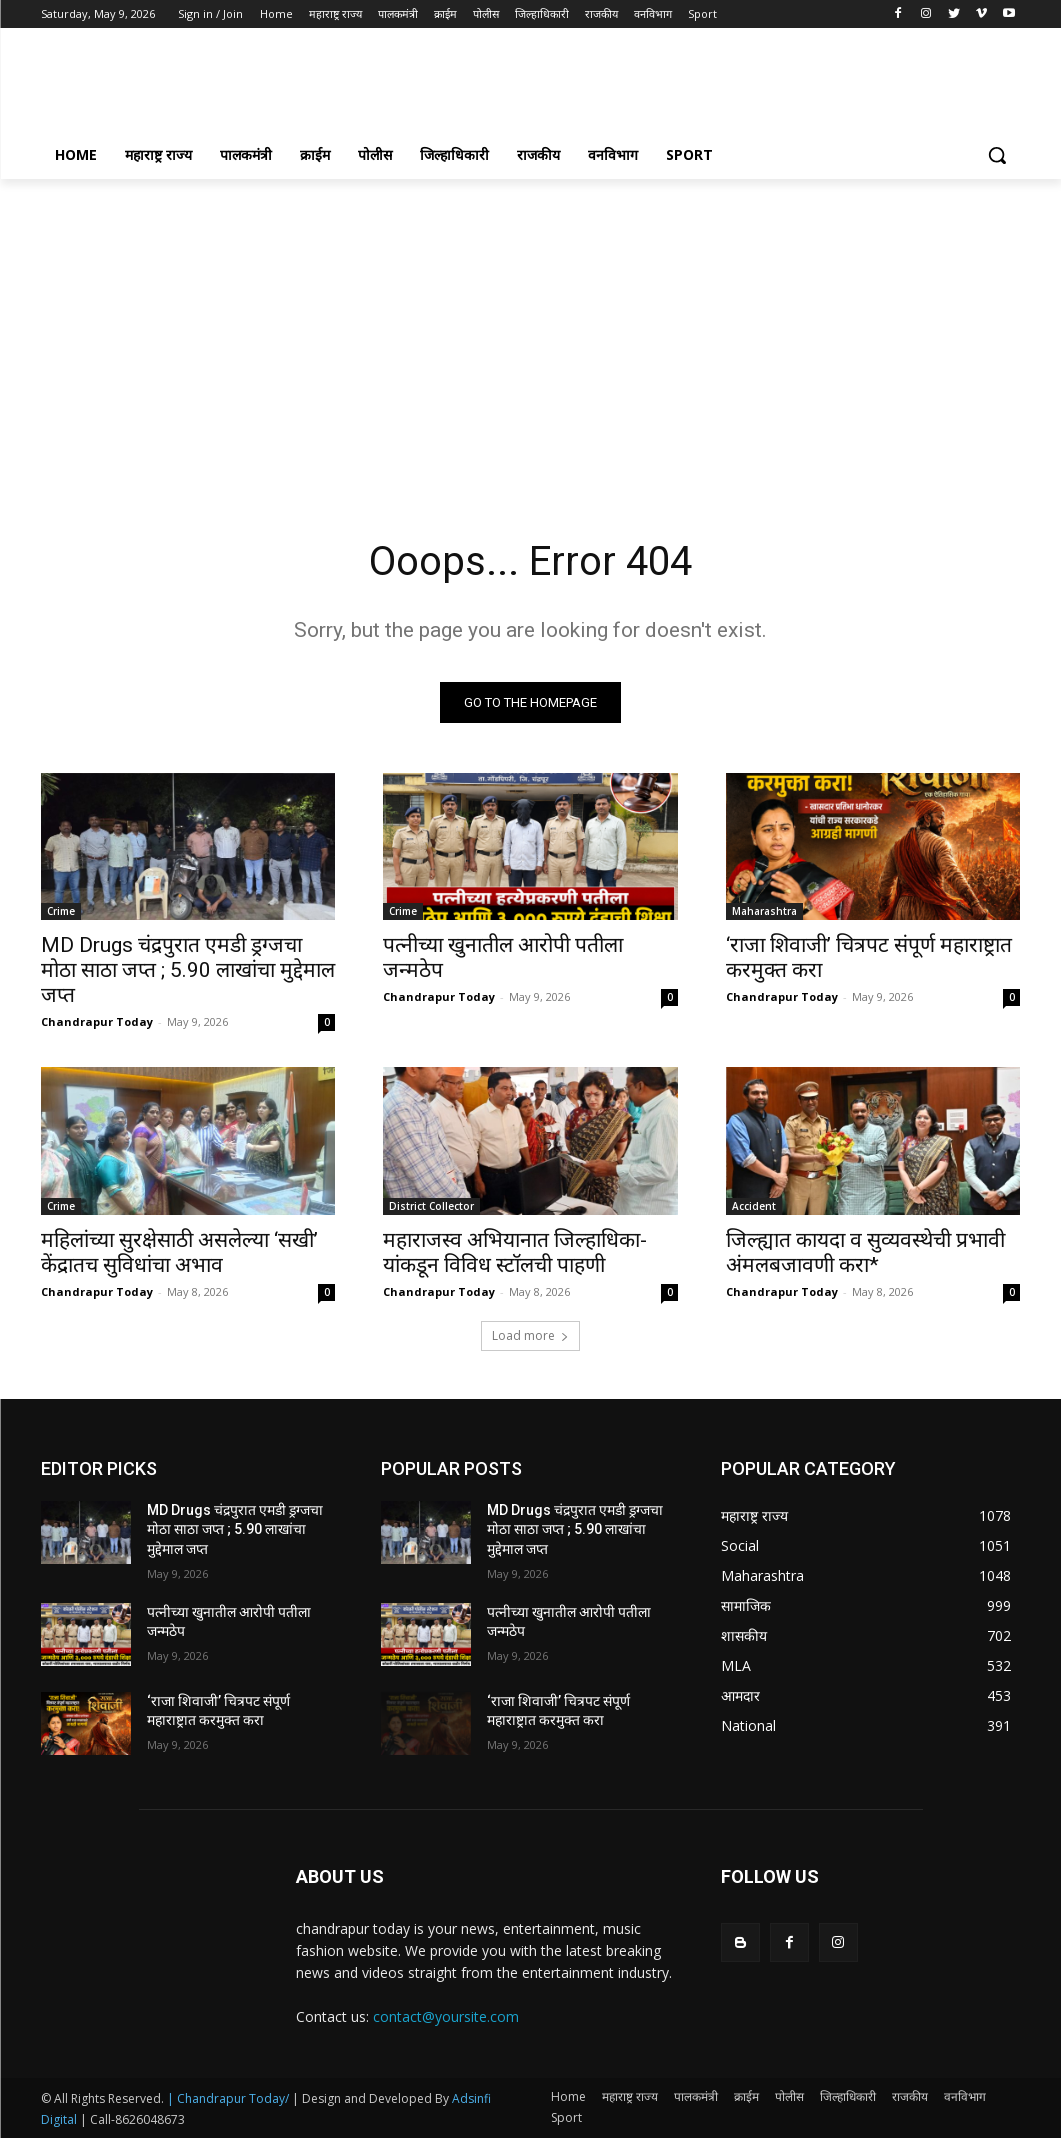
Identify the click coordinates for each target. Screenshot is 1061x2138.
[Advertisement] (510, 86)
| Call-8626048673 (132, 2119)
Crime (61, 911)
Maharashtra (764, 911)
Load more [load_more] (530, 1335)
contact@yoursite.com (446, 2016)
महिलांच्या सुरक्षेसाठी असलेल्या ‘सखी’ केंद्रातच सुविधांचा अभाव (179, 1252)
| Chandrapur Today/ (228, 2098)
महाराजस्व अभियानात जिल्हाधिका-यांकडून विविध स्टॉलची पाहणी (515, 1252)
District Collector (431, 1206)
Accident (754, 1206)
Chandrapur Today (97, 1021)
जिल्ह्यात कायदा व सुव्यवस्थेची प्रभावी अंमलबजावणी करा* (865, 1252)
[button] (997, 155)
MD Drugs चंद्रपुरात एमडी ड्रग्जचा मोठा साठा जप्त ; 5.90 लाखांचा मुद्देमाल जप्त (188, 970)
